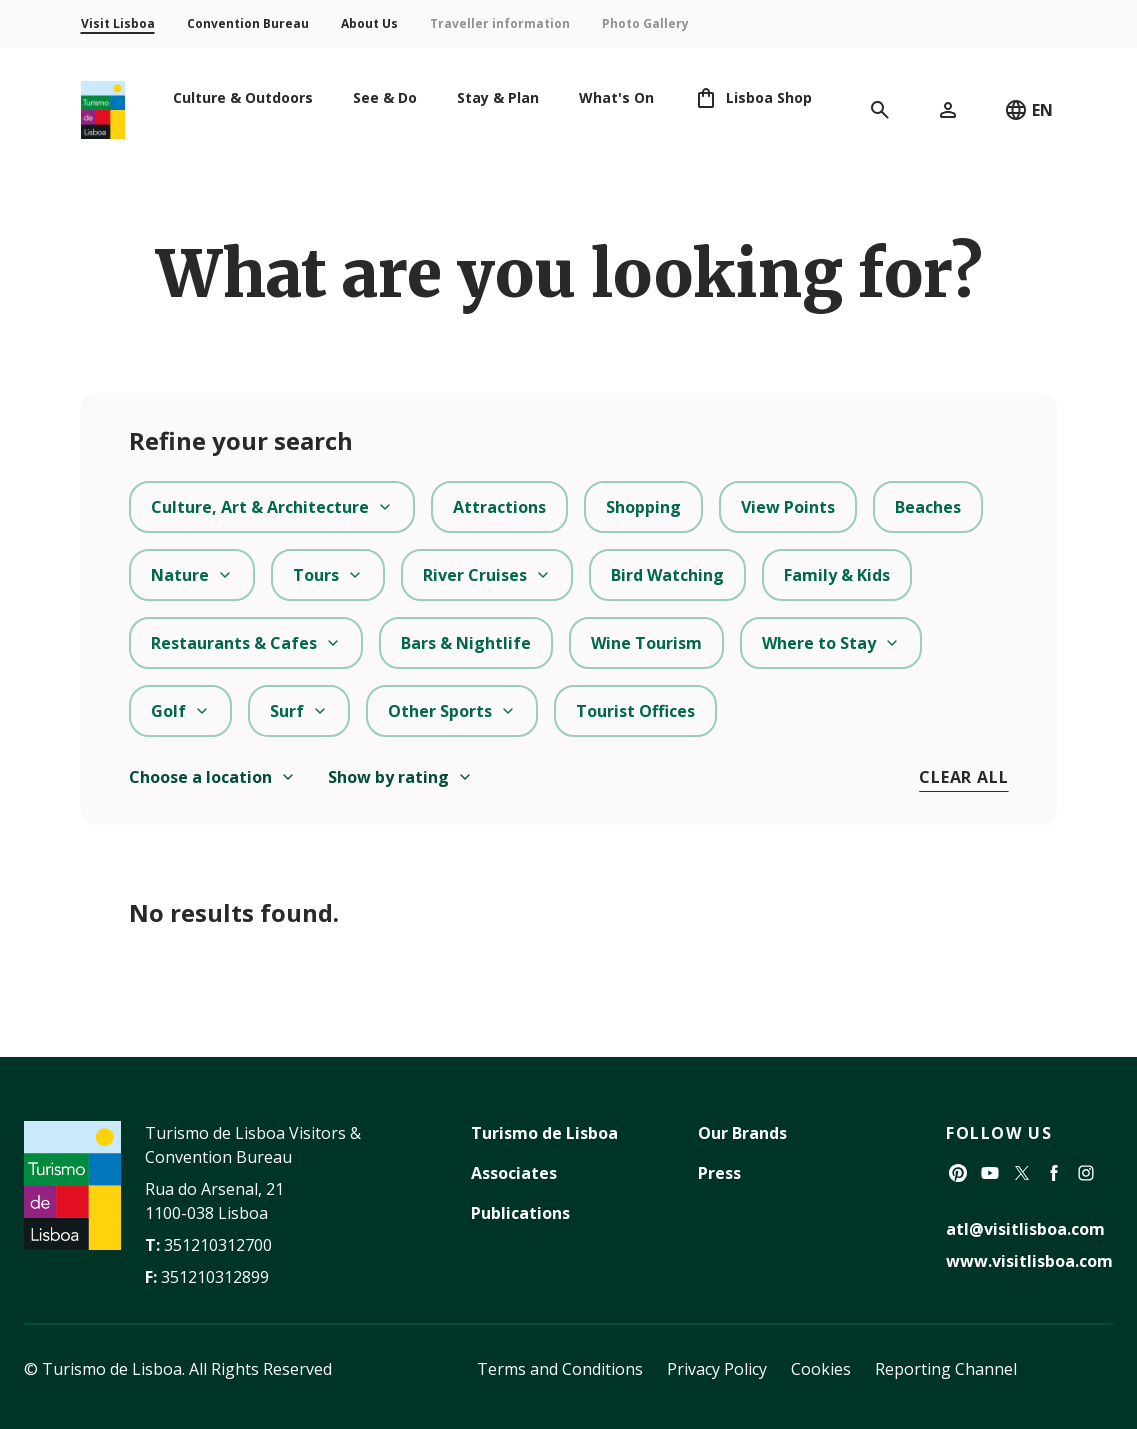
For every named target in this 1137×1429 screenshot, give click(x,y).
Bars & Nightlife (466, 643)
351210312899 (215, 1277)
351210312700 (218, 1245)
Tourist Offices (635, 711)
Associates (514, 1173)
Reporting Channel (946, 1369)
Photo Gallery (645, 23)
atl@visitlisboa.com (1025, 1229)
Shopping (643, 507)
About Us (369, 23)
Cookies (821, 1369)
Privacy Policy (717, 1369)
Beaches (928, 507)
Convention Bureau (248, 23)
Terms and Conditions (560, 1369)
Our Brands (742, 1133)
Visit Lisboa (118, 23)
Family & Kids (837, 575)
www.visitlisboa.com (1029, 1261)
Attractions (499, 507)
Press (719, 1173)
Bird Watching (667, 575)
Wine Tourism (646, 643)
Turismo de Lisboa (544, 1133)
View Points (788, 507)
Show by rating (400, 777)
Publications (520, 1213)
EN (1028, 110)
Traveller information (500, 23)
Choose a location (212, 777)
